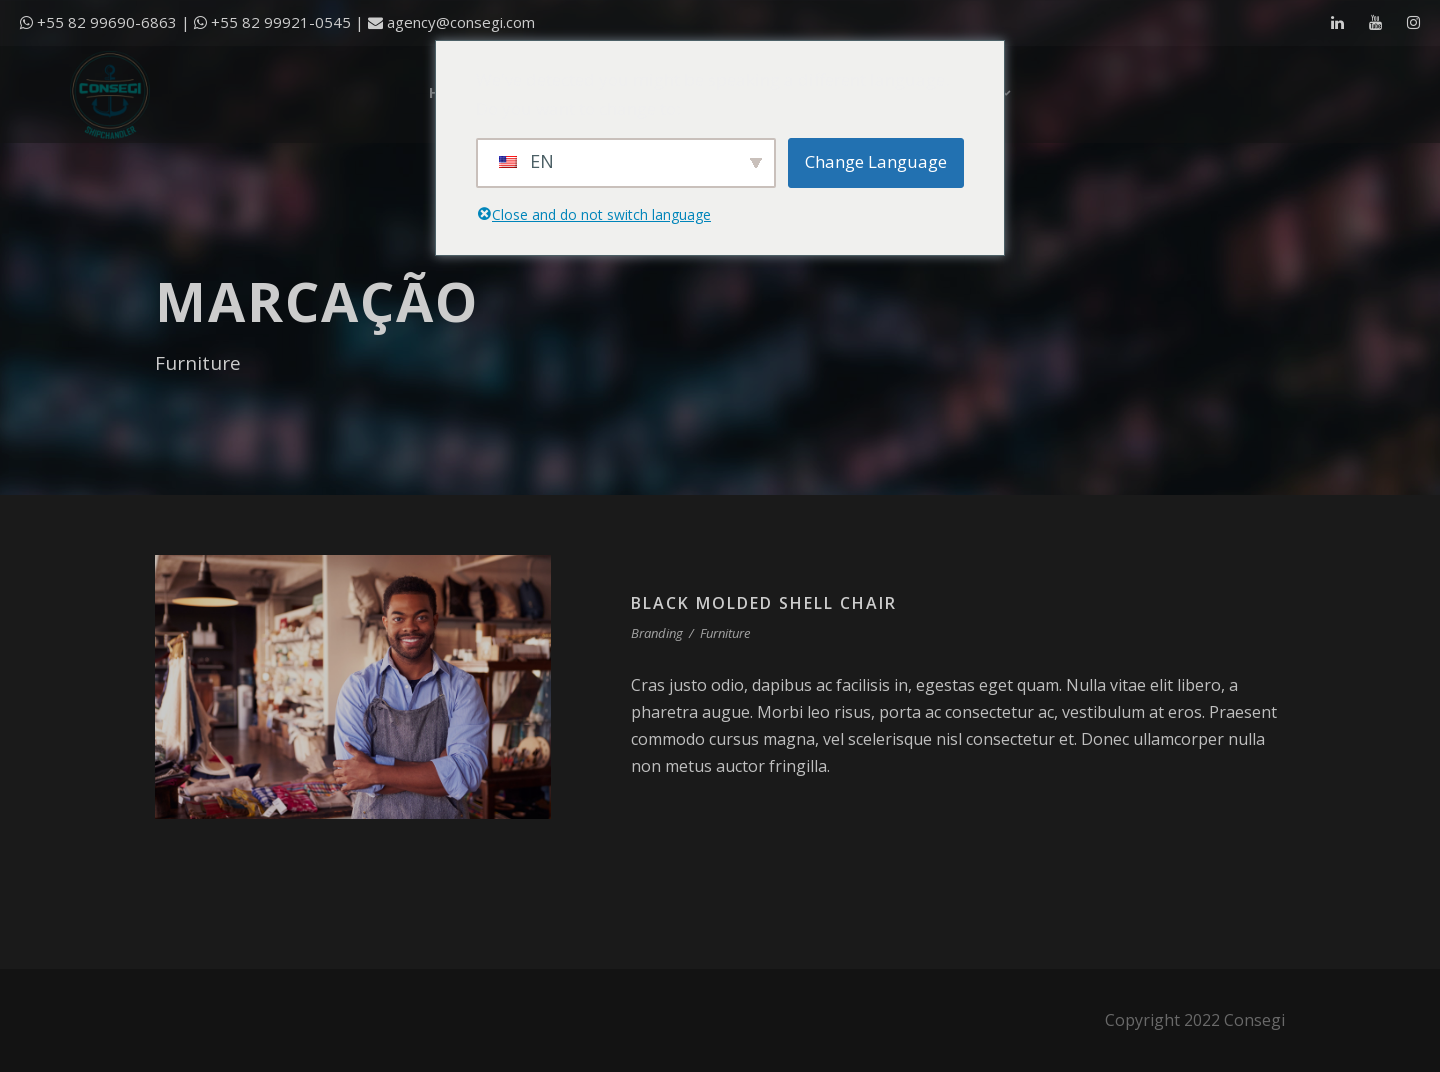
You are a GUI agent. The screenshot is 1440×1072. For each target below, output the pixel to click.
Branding (657, 633)
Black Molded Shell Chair (764, 603)
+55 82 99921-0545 (281, 22)
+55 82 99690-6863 (107, 22)
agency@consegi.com (461, 22)
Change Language (876, 161)
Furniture (725, 633)
